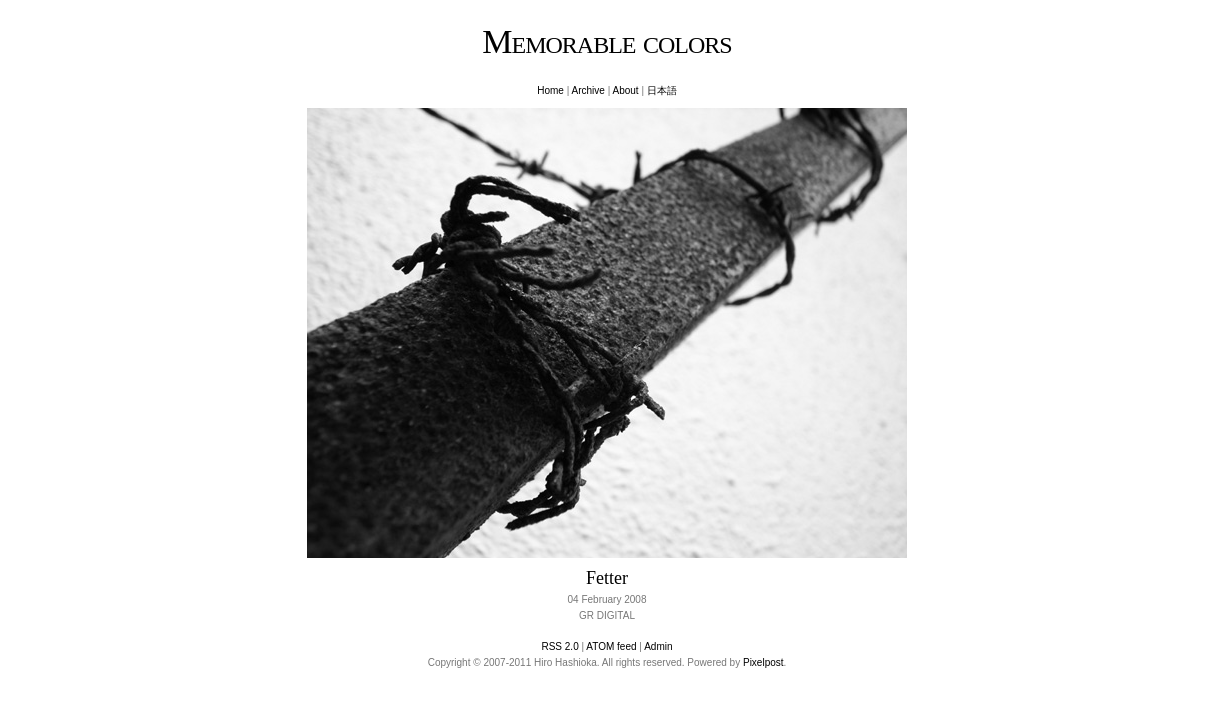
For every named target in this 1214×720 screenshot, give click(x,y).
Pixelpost (763, 662)
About (625, 90)
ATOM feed (611, 646)
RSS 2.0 (559, 646)
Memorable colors (606, 41)
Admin (658, 646)
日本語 (662, 90)
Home (550, 90)
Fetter (607, 578)
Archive (588, 90)
